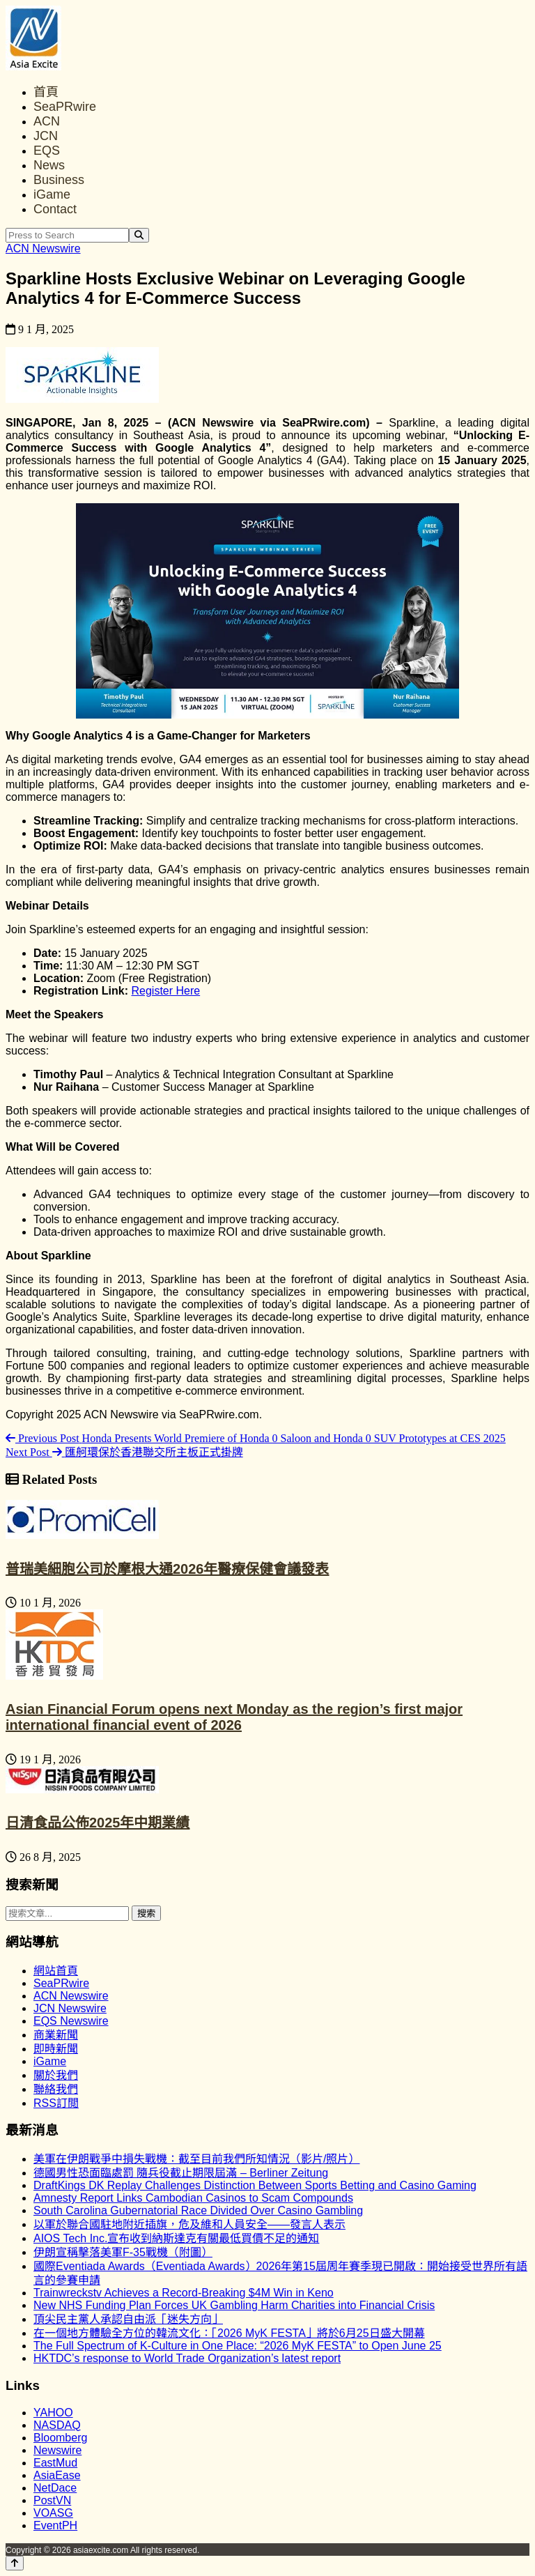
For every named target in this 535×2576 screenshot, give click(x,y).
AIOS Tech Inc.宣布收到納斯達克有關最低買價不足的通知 (176, 2238)
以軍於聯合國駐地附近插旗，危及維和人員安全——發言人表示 (189, 2224)
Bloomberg (60, 2438)
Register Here (165, 991)
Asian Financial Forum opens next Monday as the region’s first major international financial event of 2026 (234, 1717)
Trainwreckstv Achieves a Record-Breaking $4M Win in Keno (183, 2293)
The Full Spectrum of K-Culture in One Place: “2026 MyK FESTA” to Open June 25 (237, 2346)
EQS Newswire (71, 2021)
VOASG (53, 2513)
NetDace (55, 2488)
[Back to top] (15, 2563)
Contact (55, 209)
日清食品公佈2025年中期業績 (98, 1822)
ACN (46, 121)
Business (58, 180)
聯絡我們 (55, 2089)
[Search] (139, 235)
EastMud (55, 2463)
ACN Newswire (43, 248)
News (49, 165)
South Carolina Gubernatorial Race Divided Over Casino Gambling (198, 2210)
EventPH (55, 2525)
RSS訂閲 (56, 2103)
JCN (45, 136)
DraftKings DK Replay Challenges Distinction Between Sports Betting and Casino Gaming (254, 2185)
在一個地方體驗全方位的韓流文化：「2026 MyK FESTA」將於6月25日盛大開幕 (229, 2333)
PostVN (52, 2500)
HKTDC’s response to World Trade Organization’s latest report (187, 2358)
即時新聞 (55, 2049)
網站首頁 (55, 1971)
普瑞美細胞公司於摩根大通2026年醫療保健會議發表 (167, 1569)
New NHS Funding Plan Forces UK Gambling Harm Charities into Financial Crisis (234, 2305)
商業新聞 (55, 2035)
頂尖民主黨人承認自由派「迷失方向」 (128, 2319)
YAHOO (53, 2412)
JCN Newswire (70, 2008)
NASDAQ (57, 2425)
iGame (51, 194)
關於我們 (55, 2075)
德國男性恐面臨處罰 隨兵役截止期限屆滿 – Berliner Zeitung (180, 2173)
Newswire (57, 2450)
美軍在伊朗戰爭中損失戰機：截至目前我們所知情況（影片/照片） (196, 2159)
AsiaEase (57, 2475)
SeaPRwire (64, 107)
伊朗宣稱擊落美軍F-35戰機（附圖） (122, 2252)
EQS (46, 151)
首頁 (46, 92)
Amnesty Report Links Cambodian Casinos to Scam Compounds (193, 2198)
